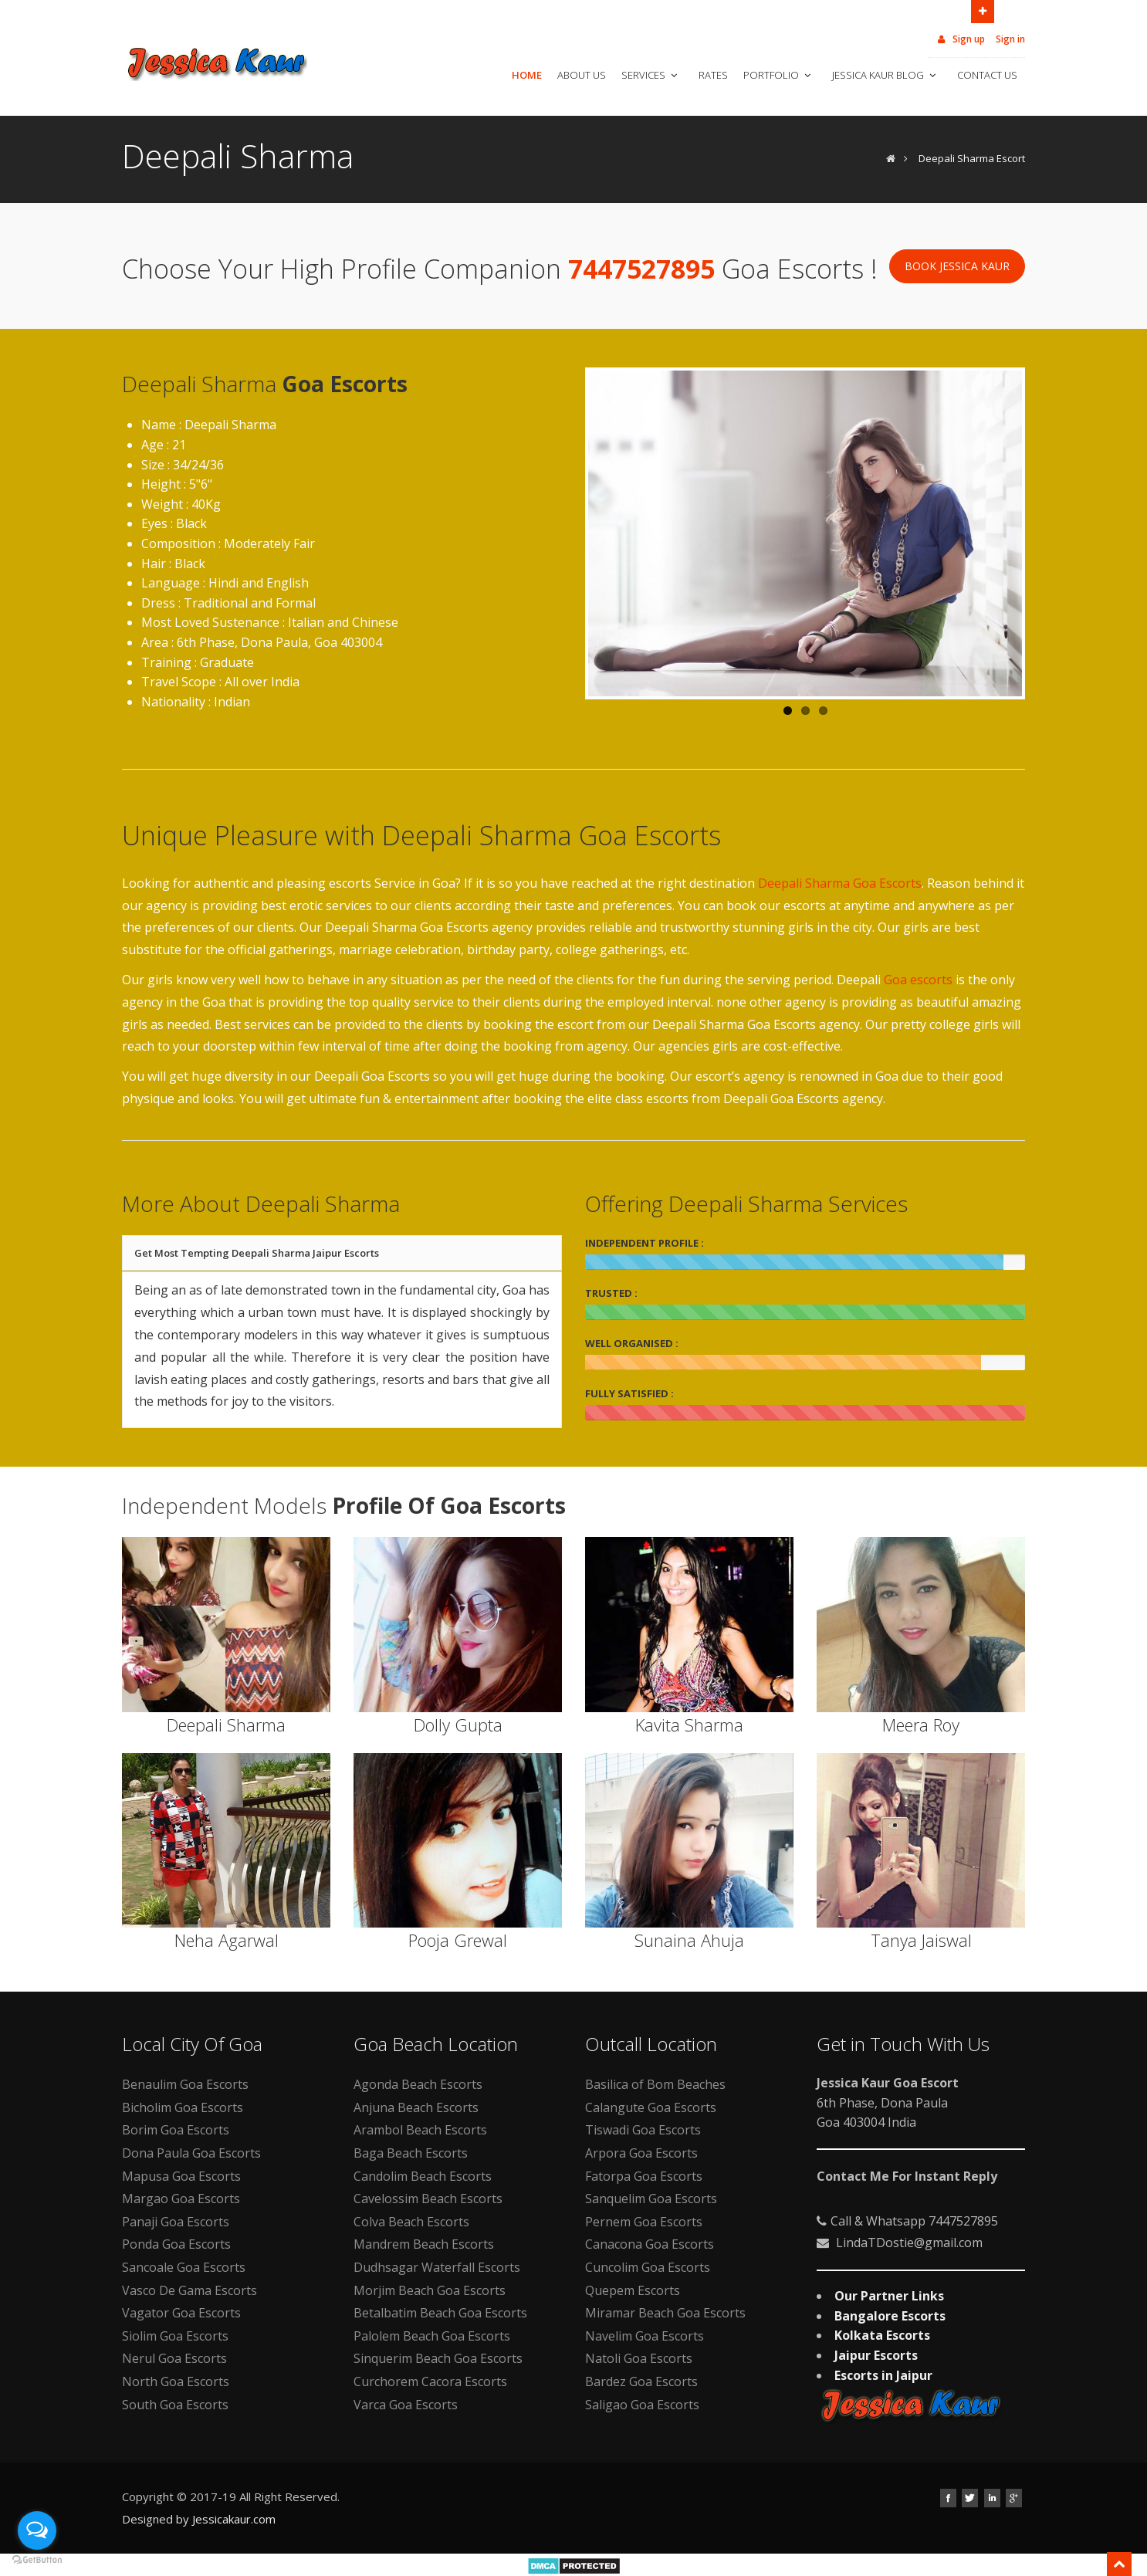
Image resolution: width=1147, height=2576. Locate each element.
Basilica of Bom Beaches (655, 2084)
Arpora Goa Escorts (641, 2152)
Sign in (1010, 39)
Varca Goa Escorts (406, 2404)
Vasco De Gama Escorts (189, 2290)
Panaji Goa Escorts (175, 2221)
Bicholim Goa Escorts (182, 2107)
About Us (581, 75)
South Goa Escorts (175, 2404)
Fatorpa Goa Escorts (643, 2176)
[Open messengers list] (37, 2530)
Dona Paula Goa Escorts (191, 2152)
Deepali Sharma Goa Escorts (840, 883)
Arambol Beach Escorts (420, 2129)
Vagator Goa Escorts (181, 2312)
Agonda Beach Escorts (418, 2084)
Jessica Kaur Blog (885, 75)
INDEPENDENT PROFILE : (644, 1243)
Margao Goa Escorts (181, 2198)
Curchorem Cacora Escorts (430, 2381)
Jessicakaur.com (234, 2519)
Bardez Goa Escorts (641, 2381)
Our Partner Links (889, 2295)
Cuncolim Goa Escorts (647, 2267)
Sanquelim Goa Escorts (651, 2198)
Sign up (960, 39)
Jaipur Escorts (876, 2355)
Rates (713, 75)
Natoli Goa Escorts (638, 2358)
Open (982, 10)
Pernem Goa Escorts (643, 2221)
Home (527, 75)
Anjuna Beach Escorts (416, 2107)
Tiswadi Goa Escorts (643, 2129)
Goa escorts (918, 979)
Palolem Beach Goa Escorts (432, 2335)
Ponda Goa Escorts (176, 2244)
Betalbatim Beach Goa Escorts (440, 2312)
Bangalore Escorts (890, 2315)
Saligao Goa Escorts (642, 2404)
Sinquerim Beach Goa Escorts (438, 2358)
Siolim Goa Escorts (175, 2335)
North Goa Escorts (175, 2381)
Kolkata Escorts (882, 2335)
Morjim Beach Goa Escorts (430, 2290)
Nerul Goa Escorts (174, 2358)
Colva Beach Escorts (411, 2221)
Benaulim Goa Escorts (185, 2084)
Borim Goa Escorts (175, 2129)
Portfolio (778, 75)
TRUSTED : (611, 1293)
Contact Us (987, 75)
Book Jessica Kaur (957, 266)
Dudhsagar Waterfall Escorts (437, 2267)
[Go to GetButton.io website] (37, 2560)
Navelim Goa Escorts (644, 2335)
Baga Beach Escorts (411, 2152)
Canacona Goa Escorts (649, 2244)
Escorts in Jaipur (883, 2375)
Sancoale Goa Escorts (183, 2267)
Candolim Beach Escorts (423, 2176)
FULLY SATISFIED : (629, 1393)
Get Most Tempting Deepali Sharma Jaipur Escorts (256, 1253)
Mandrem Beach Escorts (424, 2244)
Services (650, 75)
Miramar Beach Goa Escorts (665, 2312)
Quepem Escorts (632, 2290)
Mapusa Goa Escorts (181, 2176)
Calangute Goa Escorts (650, 2107)
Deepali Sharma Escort (972, 158)
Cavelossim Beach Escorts (428, 2198)
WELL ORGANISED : (631, 1343)
